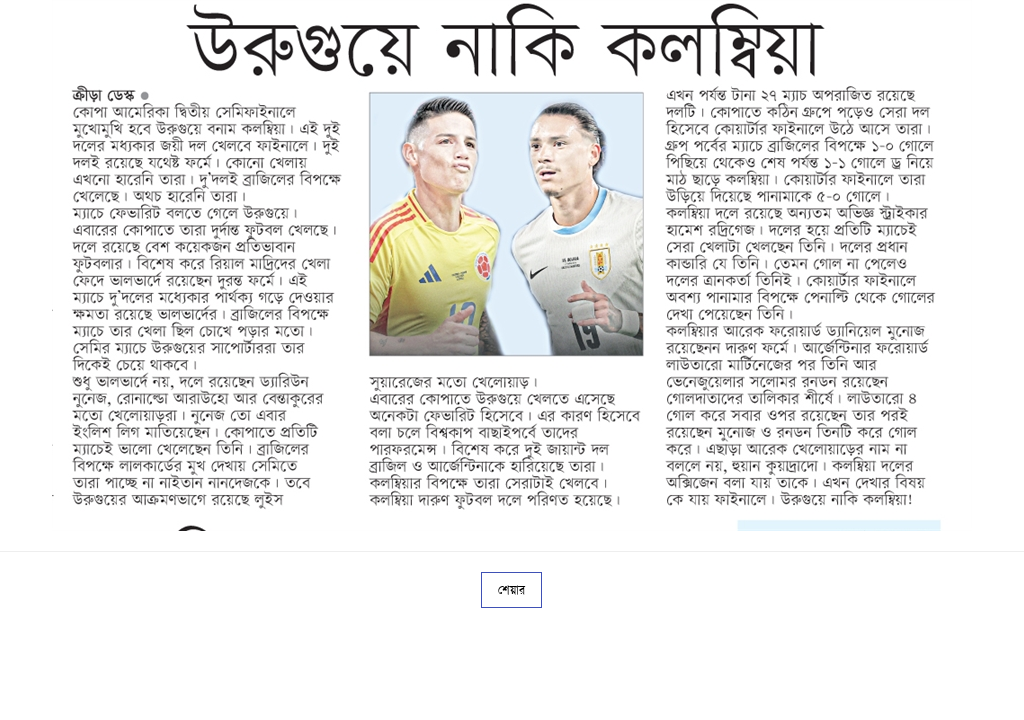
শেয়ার (511, 590)
